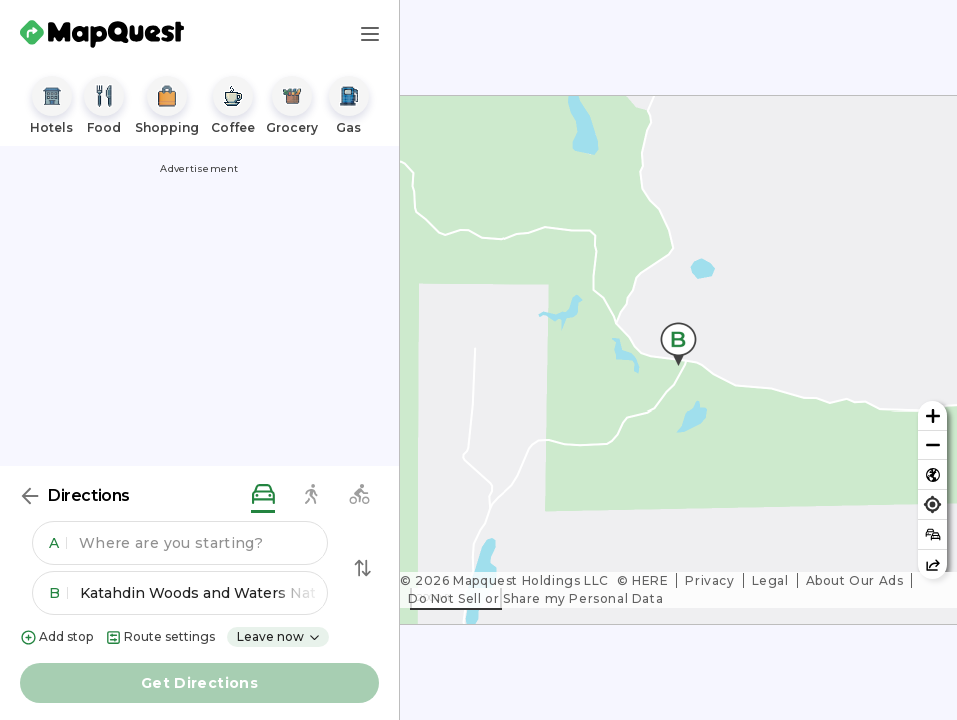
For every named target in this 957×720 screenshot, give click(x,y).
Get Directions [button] (199, 683)
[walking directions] (311, 495)
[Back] (30, 496)
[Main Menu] (370, 34)
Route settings (160, 637)
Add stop (56, 637)
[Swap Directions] (363, 568)
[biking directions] (359, 495)
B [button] (58, 593)
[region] (678, 360)
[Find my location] (932, 504)
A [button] (58, 543)
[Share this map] (932, 564)
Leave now (279, 636)
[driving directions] (263, 495)
